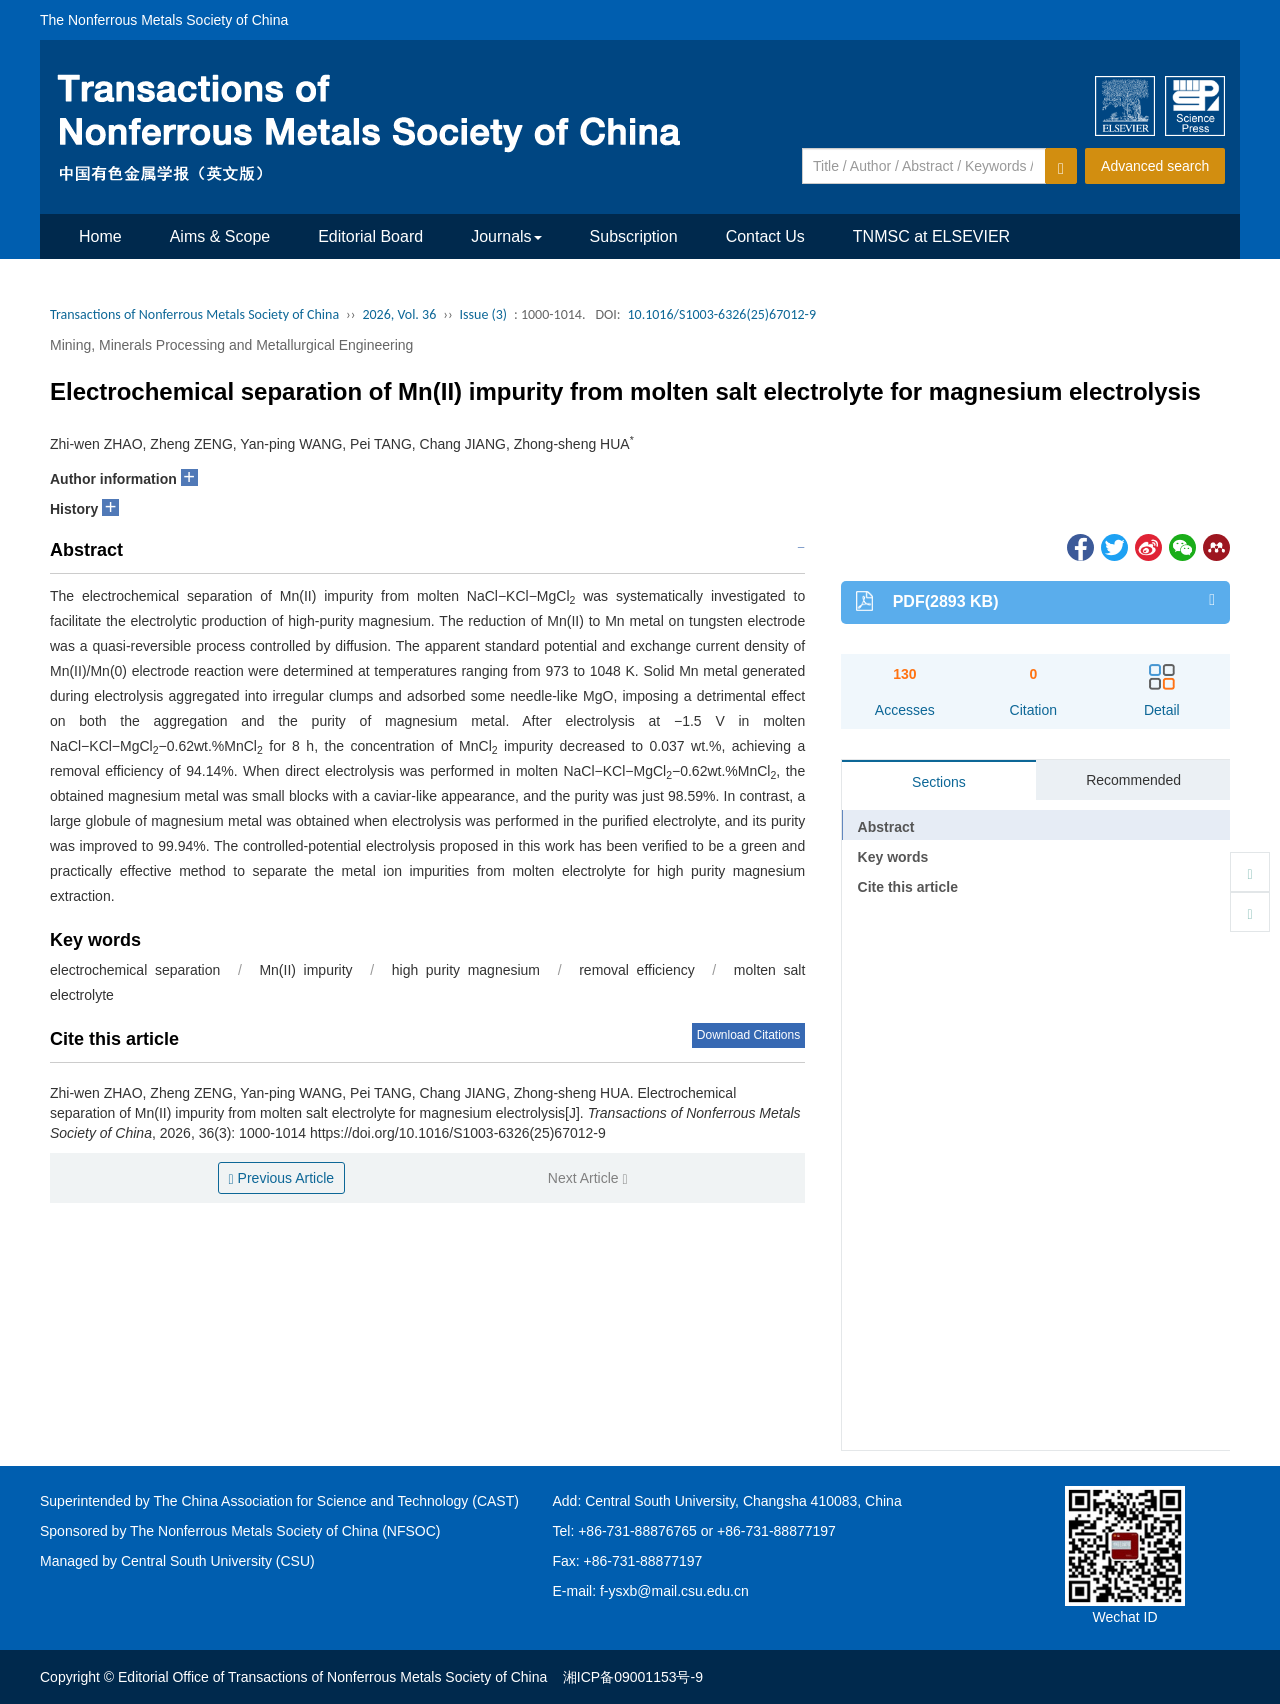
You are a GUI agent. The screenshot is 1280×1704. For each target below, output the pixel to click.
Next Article (588, 1178)
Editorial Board (370, 236)
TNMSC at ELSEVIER (931, 236)
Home (100, 236)
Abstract (886, 827)
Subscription (634, 236)
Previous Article (282, 1178)
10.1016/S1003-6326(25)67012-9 (721, 314)
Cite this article (908, 887)
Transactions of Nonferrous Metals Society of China (194, 314)
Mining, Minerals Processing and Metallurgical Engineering (231, 345)
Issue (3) (484, 314)
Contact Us (765, 236)
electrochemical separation (135, 970)
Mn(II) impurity (305, 970)
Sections (939, 782)
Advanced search (1155, 166)
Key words (893, 857)
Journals (506, 236)
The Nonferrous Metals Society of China (164, 20)
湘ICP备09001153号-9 (633, 1677)
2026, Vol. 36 (399, 314)
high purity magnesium (466, 970)
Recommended (1133, 780)
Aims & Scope (220, 236)
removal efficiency (637, 970)
